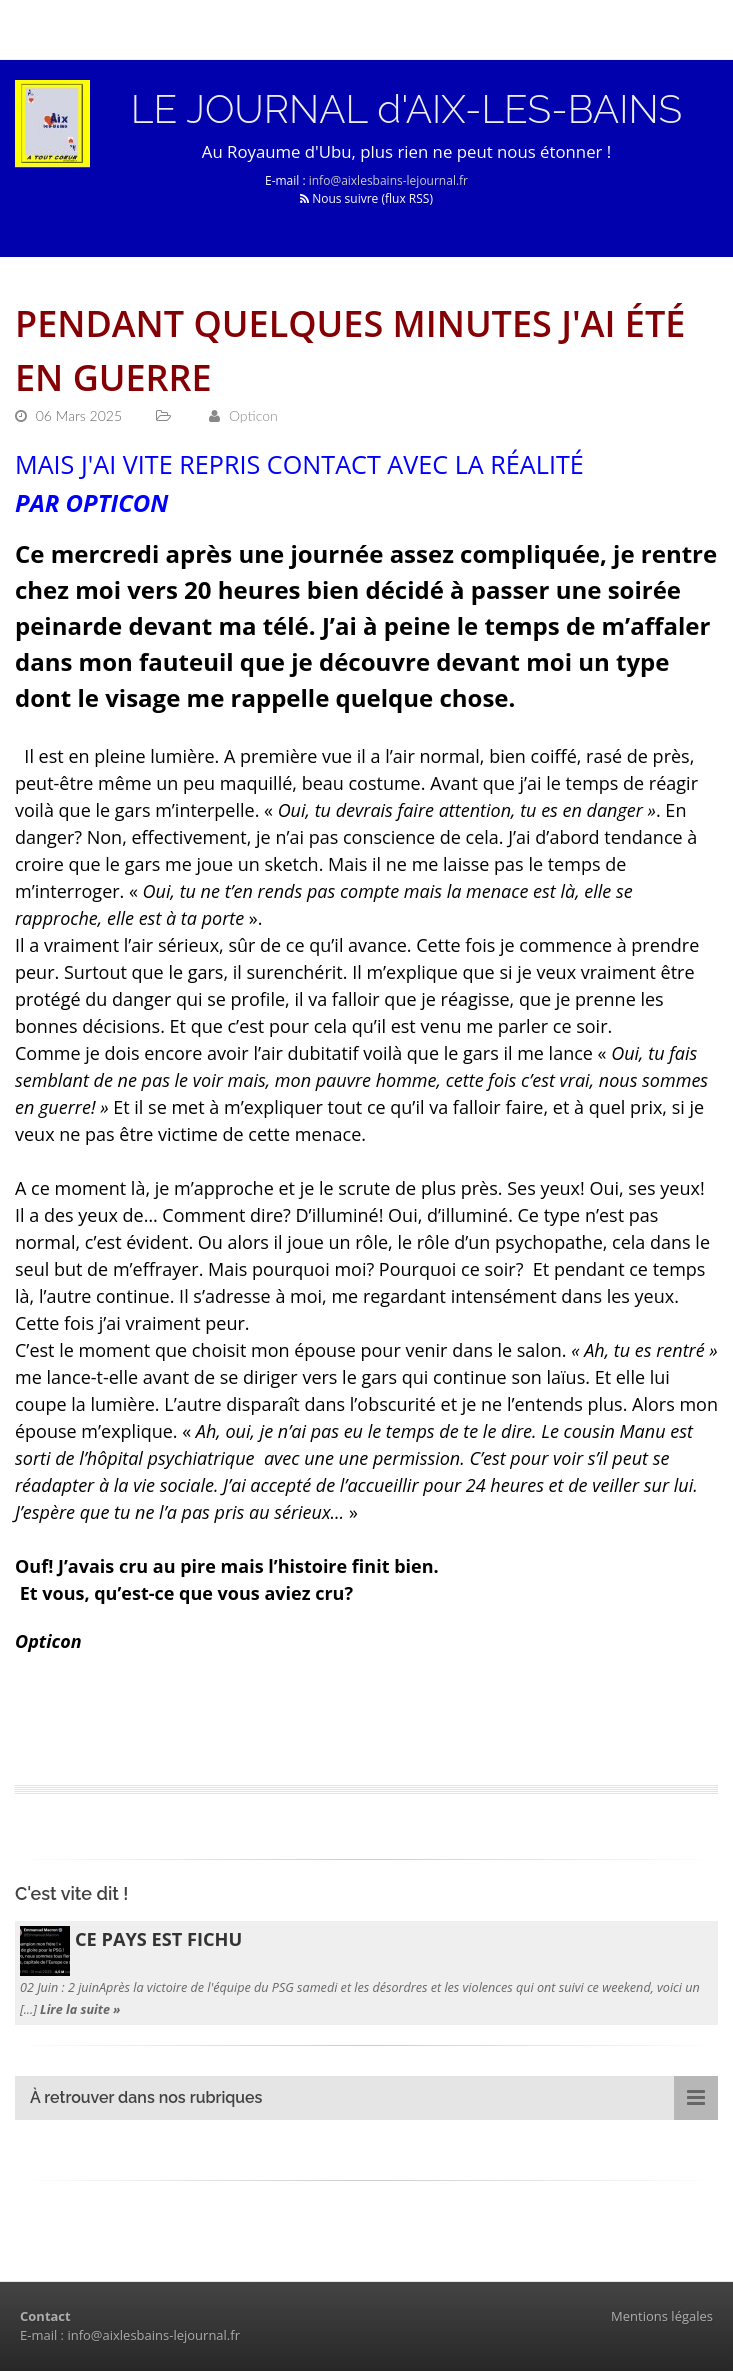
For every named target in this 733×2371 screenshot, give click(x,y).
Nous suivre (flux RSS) (366, 198)
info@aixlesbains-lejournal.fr (388, 180)
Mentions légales (662, 2316)
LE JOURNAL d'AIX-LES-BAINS (406, 109)
